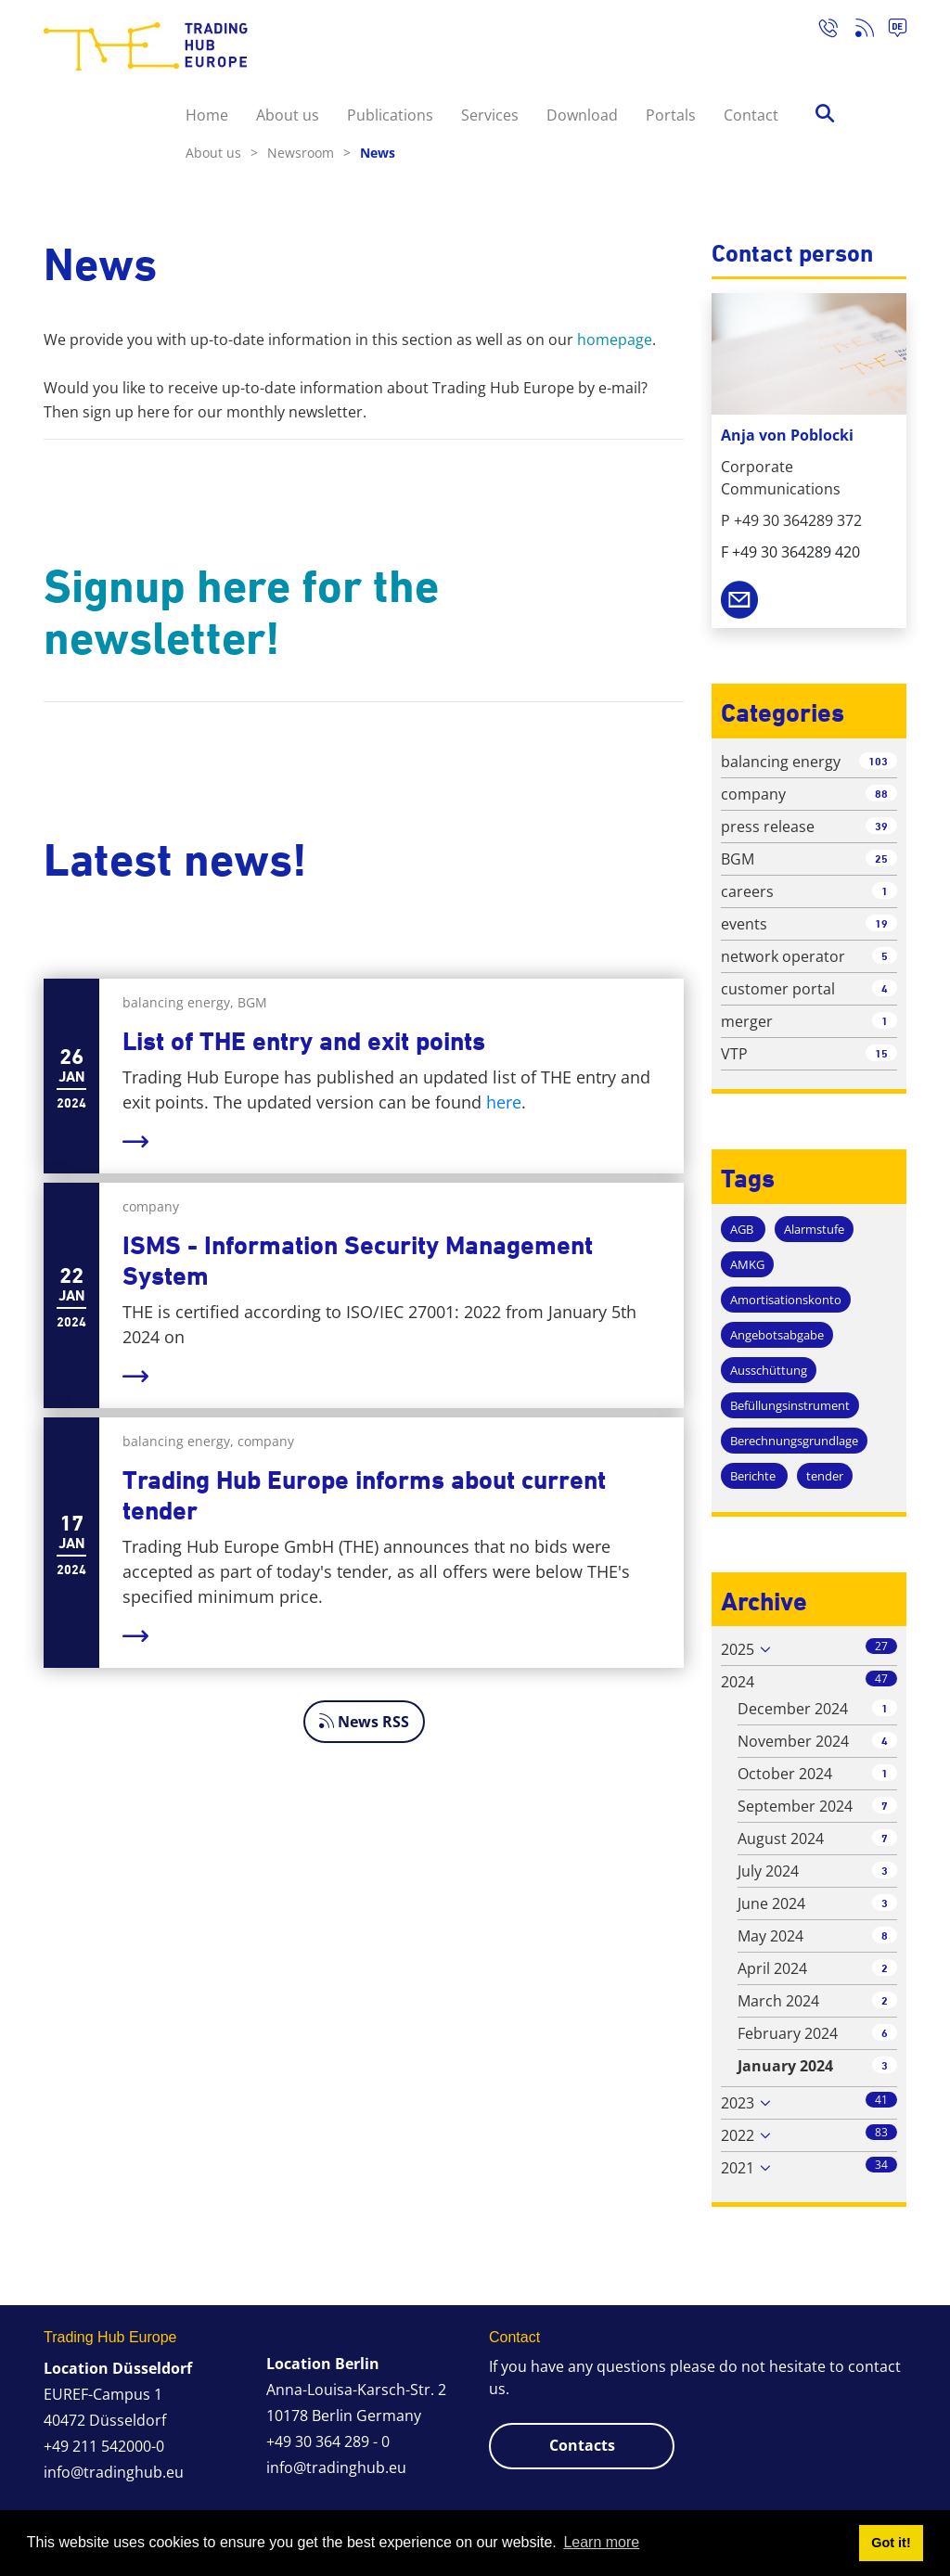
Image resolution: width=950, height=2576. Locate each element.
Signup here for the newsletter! (241, 612)
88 (881, 794)
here (503, 1102)
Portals (671, 115)
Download (582, 115)
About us (287, 115)
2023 (737, 2103)
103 (878, 761)
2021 (737, 2168)
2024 (737, 1682)
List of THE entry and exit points (303, 1041)
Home (207, 115)
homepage (614, 339)
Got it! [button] (890, 2542)
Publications (390, 115)
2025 (737, 1649)
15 (881, 1053)
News (377, 152)
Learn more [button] (601, 2542)
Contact (751, 115)
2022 (737, 2135)
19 (881, 923)
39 (881, 826)
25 (881, 858)
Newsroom (309, 152)
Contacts (582, 2445)
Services (490, 115)
